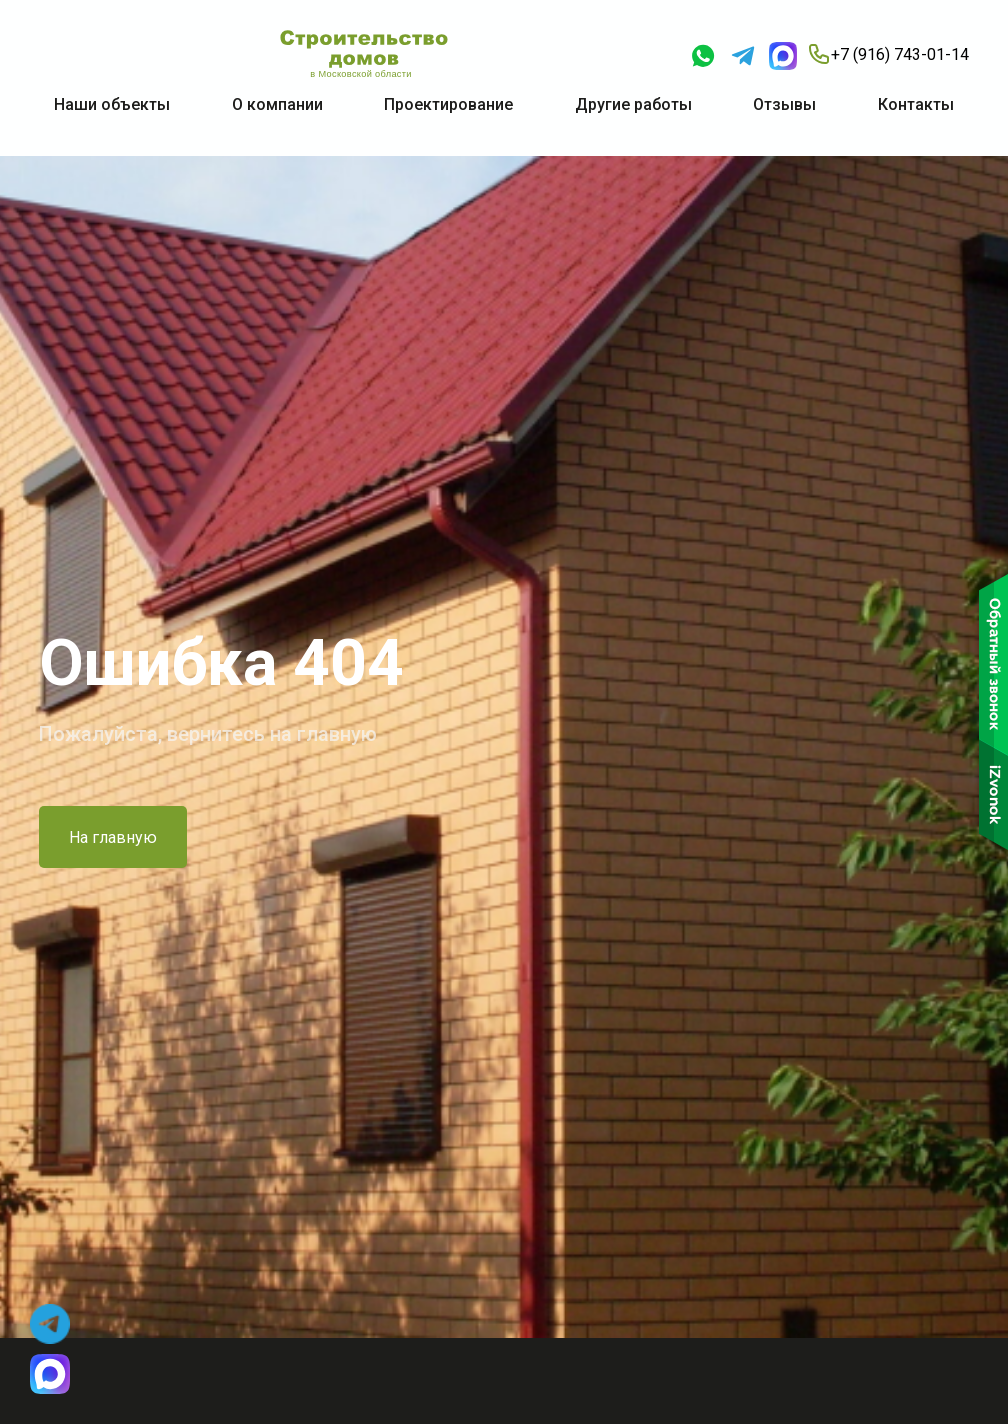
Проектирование (448, 104)
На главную (113, 837)
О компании (277, 104)
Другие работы (633, 104)
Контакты (916, 104)
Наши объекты (112, 104)
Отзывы (784, 104)
